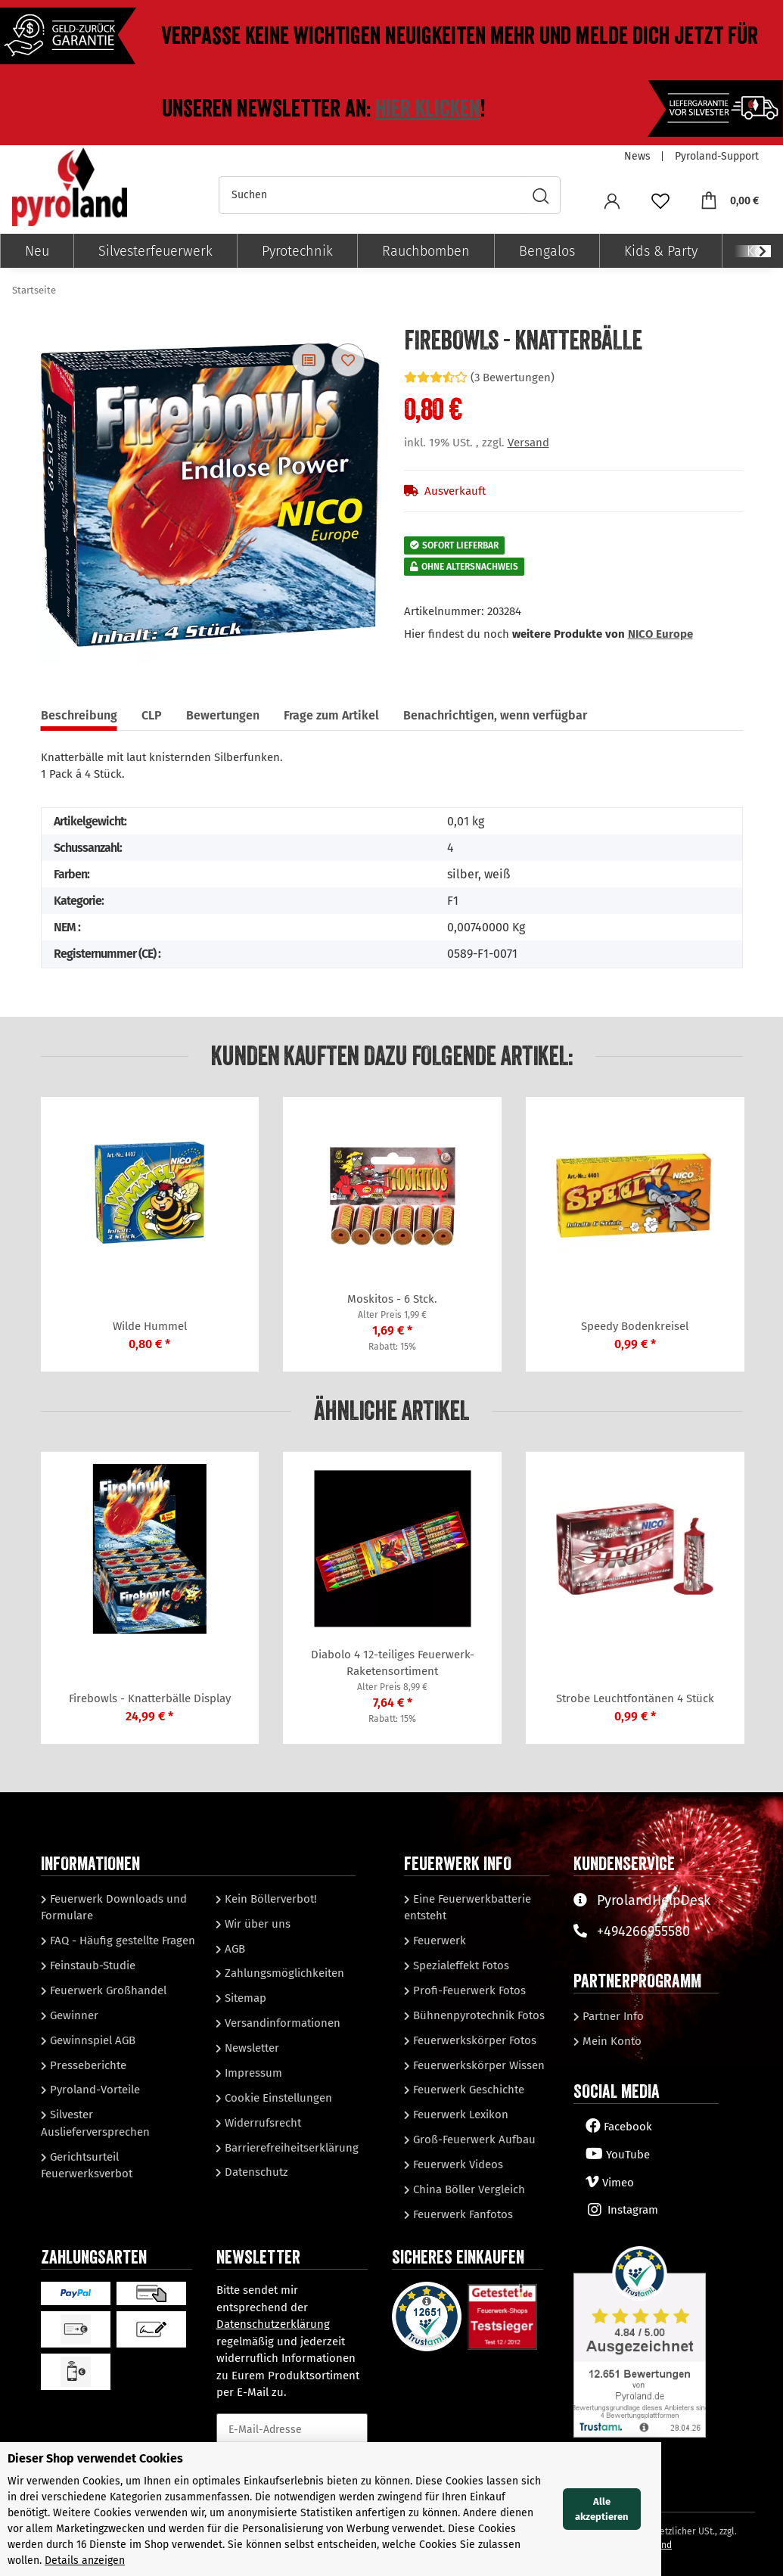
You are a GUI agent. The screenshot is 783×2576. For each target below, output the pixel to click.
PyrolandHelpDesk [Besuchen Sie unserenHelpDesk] (641, 1900)
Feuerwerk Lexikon (459, 2114)
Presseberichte (86, 2065)
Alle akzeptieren (723, 2517)
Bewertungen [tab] (222, 715)
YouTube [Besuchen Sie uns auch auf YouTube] (618, 2154)
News (637, 156)
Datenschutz (255, 2172)
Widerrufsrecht (261, 2123)
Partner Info (611, 2016)
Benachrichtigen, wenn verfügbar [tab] (495, 715)
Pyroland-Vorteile (93, 2089)
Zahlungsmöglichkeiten (283, 1973)
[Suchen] (371, 195)
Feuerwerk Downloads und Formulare (114, 1907)
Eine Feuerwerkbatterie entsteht (467, 1907)
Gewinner (72, 2015)
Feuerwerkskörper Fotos (473, 2040)
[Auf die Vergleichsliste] (308, 360)
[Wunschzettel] (660, 200)
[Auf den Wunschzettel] (348, 360)
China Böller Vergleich (467, 2189)
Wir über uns (256, 1924)
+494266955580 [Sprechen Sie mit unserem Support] (631, 1931)
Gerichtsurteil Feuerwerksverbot (86, 2165)
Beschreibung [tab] (79, 715)
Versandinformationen (281, 2023)
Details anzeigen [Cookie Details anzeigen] (130, 2560)
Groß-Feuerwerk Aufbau (473, 2139)
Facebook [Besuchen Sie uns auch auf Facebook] (619, 2126)
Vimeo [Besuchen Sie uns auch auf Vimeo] (610, 2182)
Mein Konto (610, 2041)
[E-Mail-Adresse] (292, 2429)
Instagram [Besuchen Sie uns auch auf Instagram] (622, 2210)
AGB (233, 1949)
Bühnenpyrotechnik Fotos (477, 2015)
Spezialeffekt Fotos (459, 1965)
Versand (528, 442)
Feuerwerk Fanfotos (461, 2214)
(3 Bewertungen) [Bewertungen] (479, 377)
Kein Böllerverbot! (269, 1899)
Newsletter (250, 2048)
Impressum (252, 2073)
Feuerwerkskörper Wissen (477, 2065)
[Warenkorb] (729, 200)
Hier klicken (427, 109)
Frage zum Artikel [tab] (331, 715)
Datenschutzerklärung (273, 2324)
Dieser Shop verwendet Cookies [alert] (95, 2474)
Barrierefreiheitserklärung (290, 2148)
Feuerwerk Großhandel (106, 1990)
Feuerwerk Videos (456, 2164)
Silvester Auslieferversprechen (95, 2123)
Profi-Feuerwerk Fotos (468, 1990)
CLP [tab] (151, 715)
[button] (612, 200)
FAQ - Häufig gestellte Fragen (121, 1940)
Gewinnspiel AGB (91, 2040)
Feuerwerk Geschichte (467, 2089)
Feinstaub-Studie (91, 1965)
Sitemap (244, 1998)
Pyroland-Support (717, 156)
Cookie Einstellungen (277, 2098)
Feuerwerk (438, 1940)
